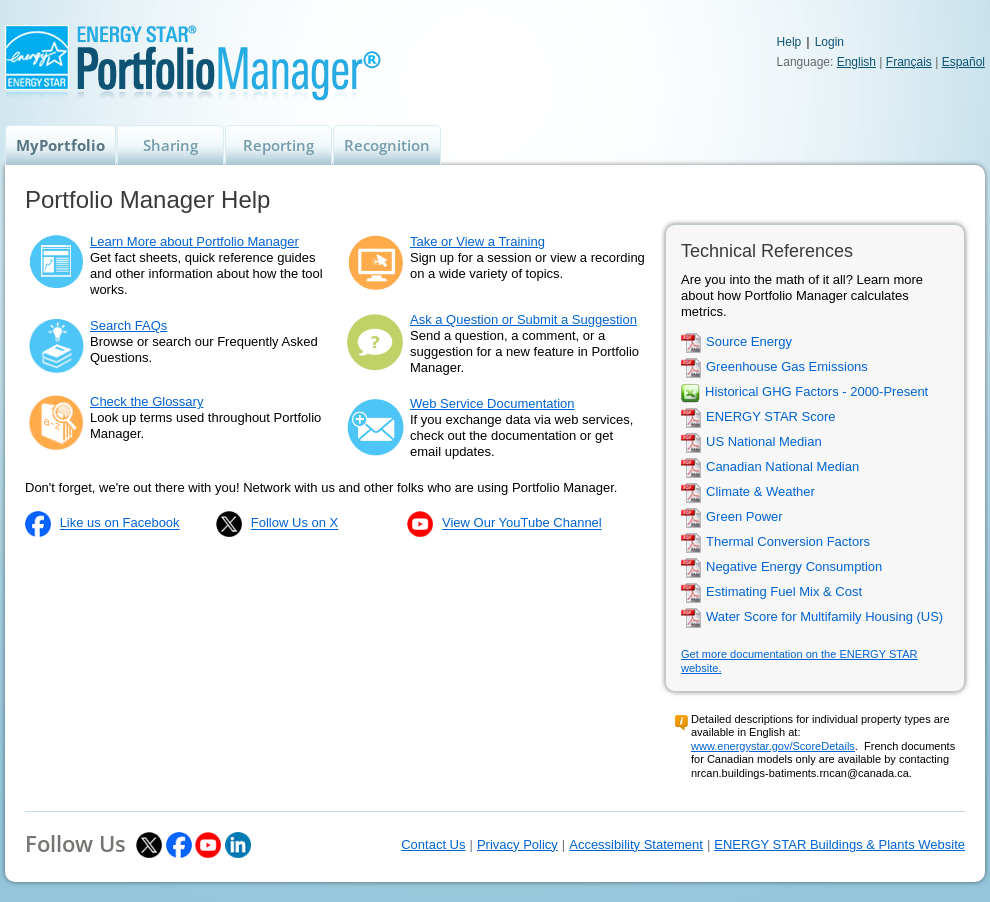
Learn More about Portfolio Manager (194, 241)
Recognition (387, 145)
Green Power (744, 517)
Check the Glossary (146, 401)
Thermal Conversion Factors (788, 542)
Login (829, 42)
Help (789, 42)
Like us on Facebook (120, 523)
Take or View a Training (477, 241)
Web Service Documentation (492, 403)
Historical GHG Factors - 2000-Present (816, 392)
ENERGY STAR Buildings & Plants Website (839, 844)
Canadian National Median (782, 467)
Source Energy (749, 342)
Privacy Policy (517, 844)
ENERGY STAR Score (771, 417)
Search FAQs (128, 325)
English (856, 62)
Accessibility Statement (636, 844)
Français (909, 62)
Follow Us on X (294, 523)
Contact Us (433, 844)
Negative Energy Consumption (794, 567)
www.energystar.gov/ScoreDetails (773, 746)
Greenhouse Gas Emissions (787, 367)
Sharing (170, 145)
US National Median (764, 442)
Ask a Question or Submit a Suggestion (523, 319)
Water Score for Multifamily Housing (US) (824, 617)
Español (963, 62)
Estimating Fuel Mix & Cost (784, 592)
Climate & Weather (760, 492)
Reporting (278, 145)
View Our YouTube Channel (522, 523)
